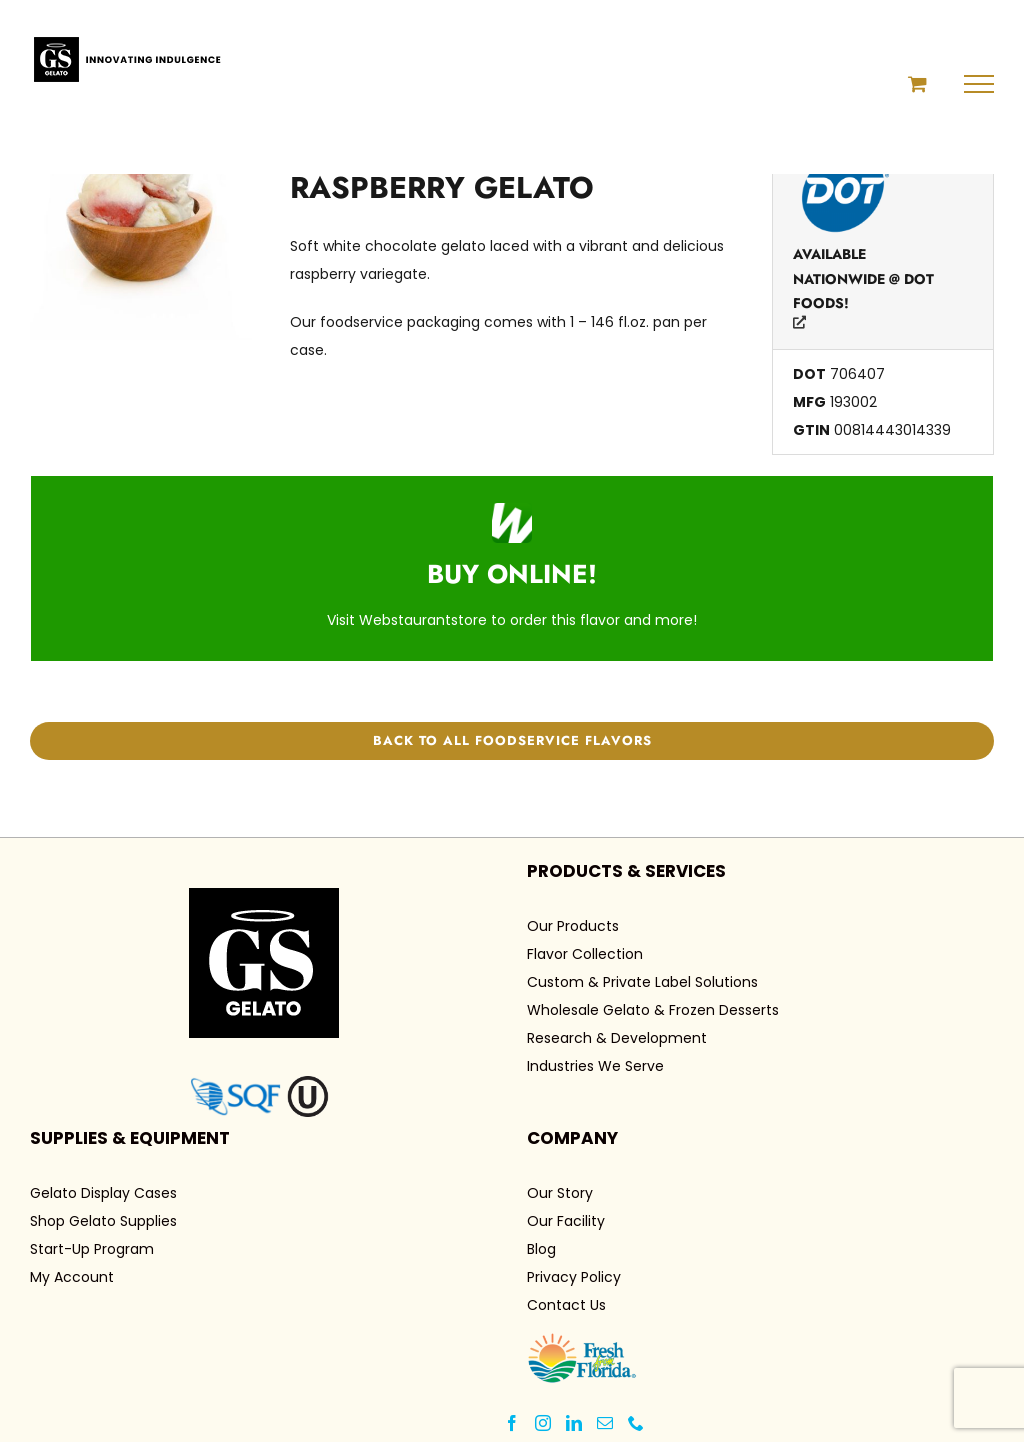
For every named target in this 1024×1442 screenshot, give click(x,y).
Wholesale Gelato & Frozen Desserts (653, 1010)
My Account (72, 1277)
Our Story (560, 1193)
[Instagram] (543, 1423)
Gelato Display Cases (103, 1193)
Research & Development (617, 1038)
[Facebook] (512, 1423)
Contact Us (566, 1305)
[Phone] (636, 1423)
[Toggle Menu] (979, 84)
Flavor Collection (585, 954)
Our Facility (566, 1221)
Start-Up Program (92, 1249)
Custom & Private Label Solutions (642, 982)
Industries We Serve (595, 1066)
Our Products (573, 926)
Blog (541, 1249)
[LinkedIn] (574, 1423)
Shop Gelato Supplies (103, 1221)
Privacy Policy (574, 1277)
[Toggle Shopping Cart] (917, 83)
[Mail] (605, 1423)
